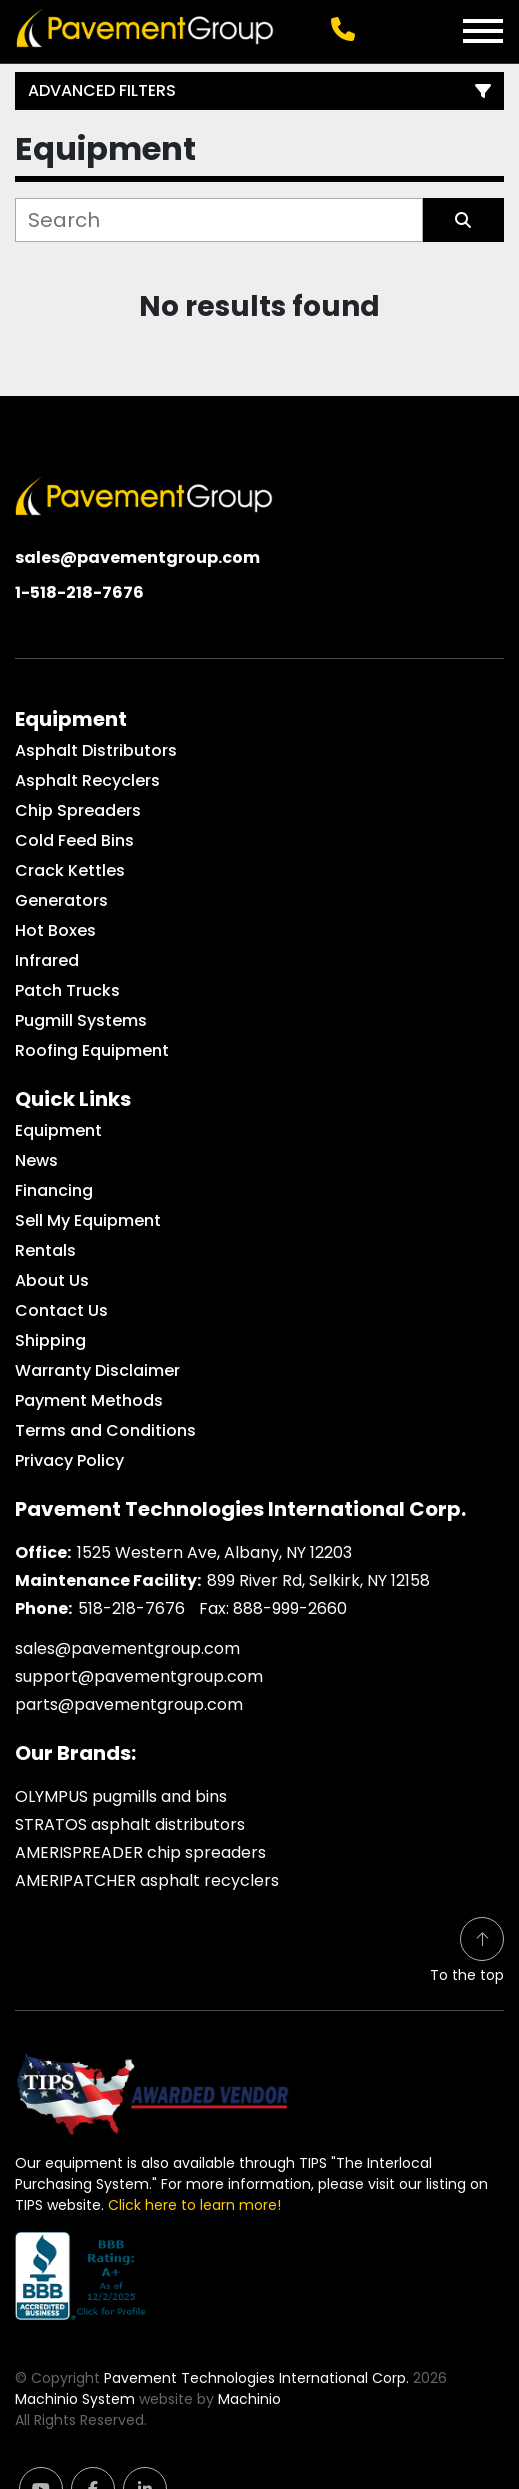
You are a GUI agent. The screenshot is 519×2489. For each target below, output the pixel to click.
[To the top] (467, 1951)
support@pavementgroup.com (139, 1676)
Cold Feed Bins (74, 840)
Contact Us (61, 1310)
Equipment (58, 1130)
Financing (54, 1190)
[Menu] (483, 31)
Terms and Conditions (105, 1430)
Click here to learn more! (194, 2205)
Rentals (45, 1250)
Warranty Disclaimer (97, 1370)
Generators (61, 900)
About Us (52, 1280)
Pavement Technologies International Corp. (256, 2378)
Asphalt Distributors (96, 750)
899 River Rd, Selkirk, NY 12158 (318, 1580)
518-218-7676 (131, 1608)
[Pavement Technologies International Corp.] (144, 494)
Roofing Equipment (92, 1050)
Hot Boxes (55, 930)
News (36, 1160)
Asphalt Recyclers (87, 780)
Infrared (47, 960)
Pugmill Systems (81, 1020)
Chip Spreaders (78, 810)
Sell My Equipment (88, 1220)
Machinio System (75, 2399)
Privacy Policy (69, 1460)
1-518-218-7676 (79, 592)
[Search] (219, 220)
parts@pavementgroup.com (129, 1704)
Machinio (249, 2399)
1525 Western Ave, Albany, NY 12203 (214, 1552)
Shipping (50, 1340)
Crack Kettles (70, 870)
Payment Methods (89, 1400)
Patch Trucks (67, 990)
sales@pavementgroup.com (137, 557)
